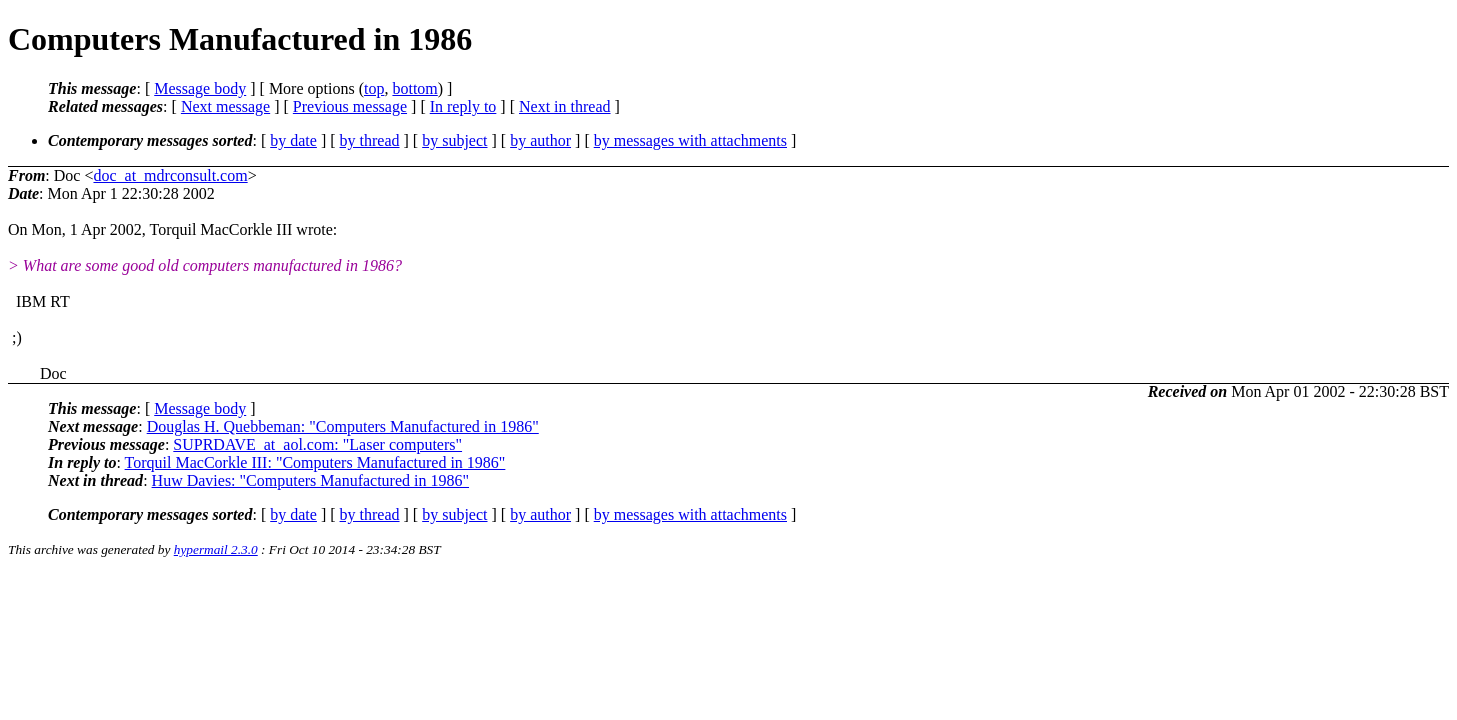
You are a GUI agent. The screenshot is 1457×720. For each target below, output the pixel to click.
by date (293, 140)
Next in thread (565, 106)
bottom (414, 88)
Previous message (350, 106)
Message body (200, 88)
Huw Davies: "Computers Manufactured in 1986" (310, 480)
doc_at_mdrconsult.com (170, 175)
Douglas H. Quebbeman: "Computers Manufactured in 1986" (343, 426)
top (374, 88)
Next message (225, 106)
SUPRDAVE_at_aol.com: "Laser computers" (317, 444)
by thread (370, 140)
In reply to (463, 106)
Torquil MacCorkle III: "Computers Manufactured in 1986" (315, 462)
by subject (454, 140)
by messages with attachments (690, 140)
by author (540, 140)
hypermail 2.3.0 (216, 549)
